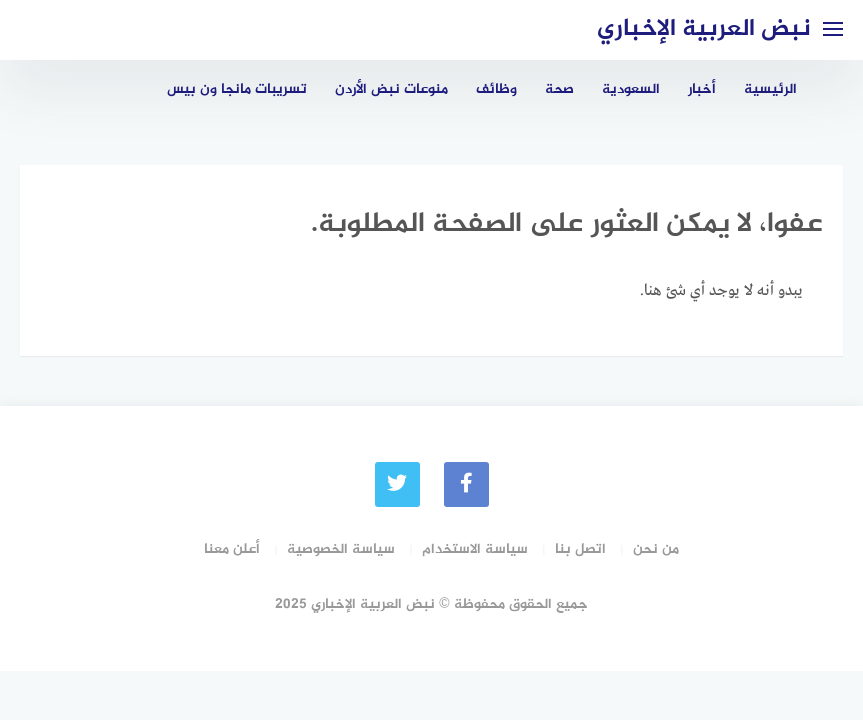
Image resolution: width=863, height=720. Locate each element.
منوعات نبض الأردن (391, 89)
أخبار (702, 89)
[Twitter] (397, 484)
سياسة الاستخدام (475, 549)
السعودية (631, 89)
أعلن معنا (232, 549)
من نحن (656, 549)
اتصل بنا (580, 549)
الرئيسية (770, 89)
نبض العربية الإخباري (704, 29)
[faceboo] (466, 484)
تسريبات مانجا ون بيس (237, 89)
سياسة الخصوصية (341, 549)
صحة (559, 89)
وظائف (496, 89)
